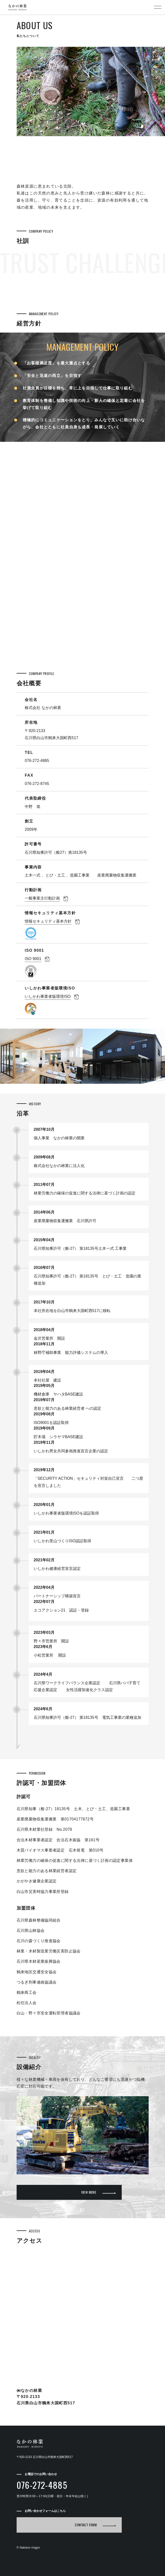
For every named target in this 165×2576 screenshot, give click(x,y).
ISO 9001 (33, 959)
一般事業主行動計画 (42, 898)
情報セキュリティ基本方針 (48, 921)
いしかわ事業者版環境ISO (48, 996)
